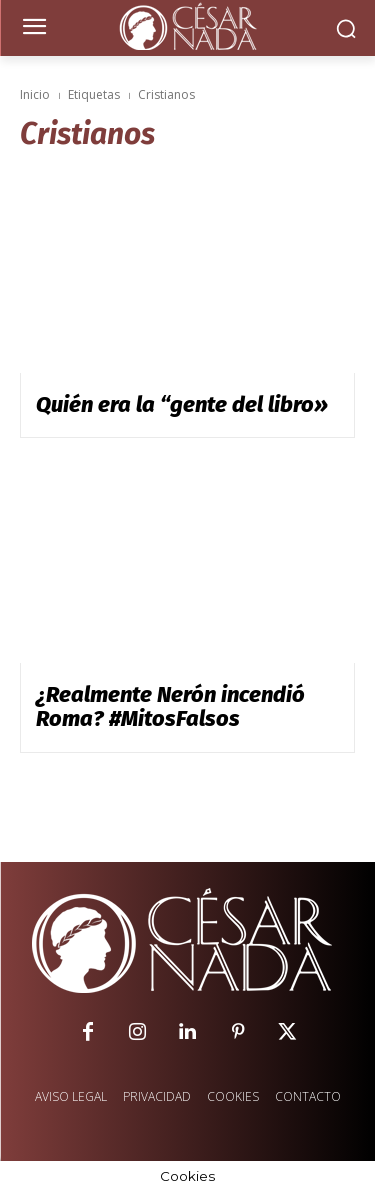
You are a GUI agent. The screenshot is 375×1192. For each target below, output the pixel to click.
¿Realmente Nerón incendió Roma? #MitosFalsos (170, 706)
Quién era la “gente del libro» (182, 404)
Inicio (35, 94)
